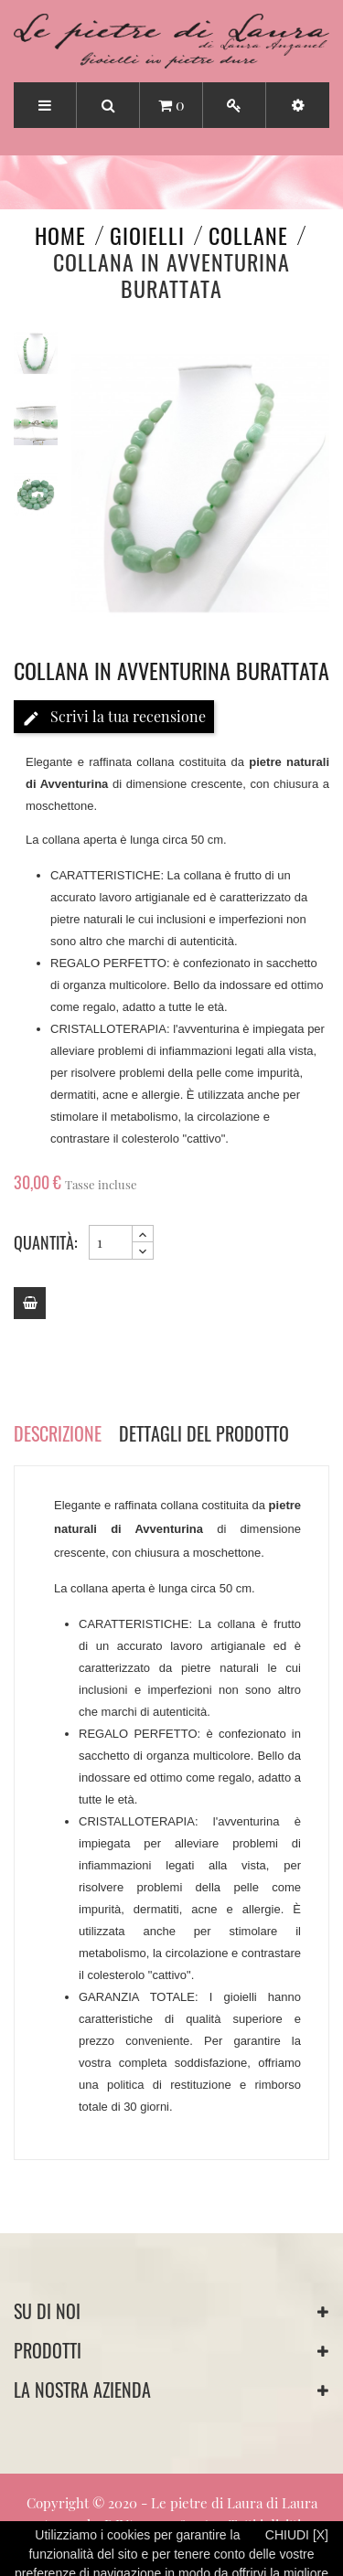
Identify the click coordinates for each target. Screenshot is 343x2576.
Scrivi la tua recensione (114, 717)
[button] (297, 105)
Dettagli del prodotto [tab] (204, 1433)
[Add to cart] (30, 1303)
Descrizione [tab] (58, 1433)
